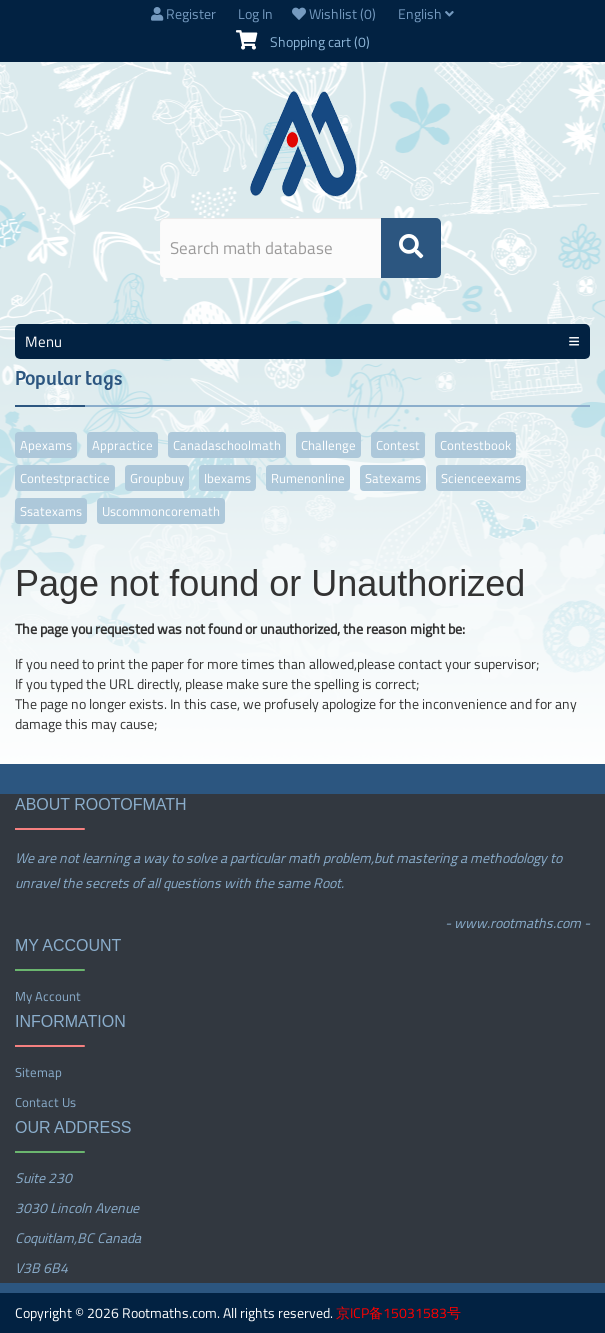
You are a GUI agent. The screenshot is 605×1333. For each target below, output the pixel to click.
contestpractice (65, 478)
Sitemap (38, 1072)
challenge (328, 445)
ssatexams (51, 511)
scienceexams (481, 478)
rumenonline (308, 478)
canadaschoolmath (227, 445)
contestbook (475, 445)
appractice (122, 445)
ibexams (227, 478)
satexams (393, 478)
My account (48, 996)
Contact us (45, 1102)
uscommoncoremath (161, 511)
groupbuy (157, 478)
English (426, 13)
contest (398, 445)
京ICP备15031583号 (398, 1312)
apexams (46, 445)
